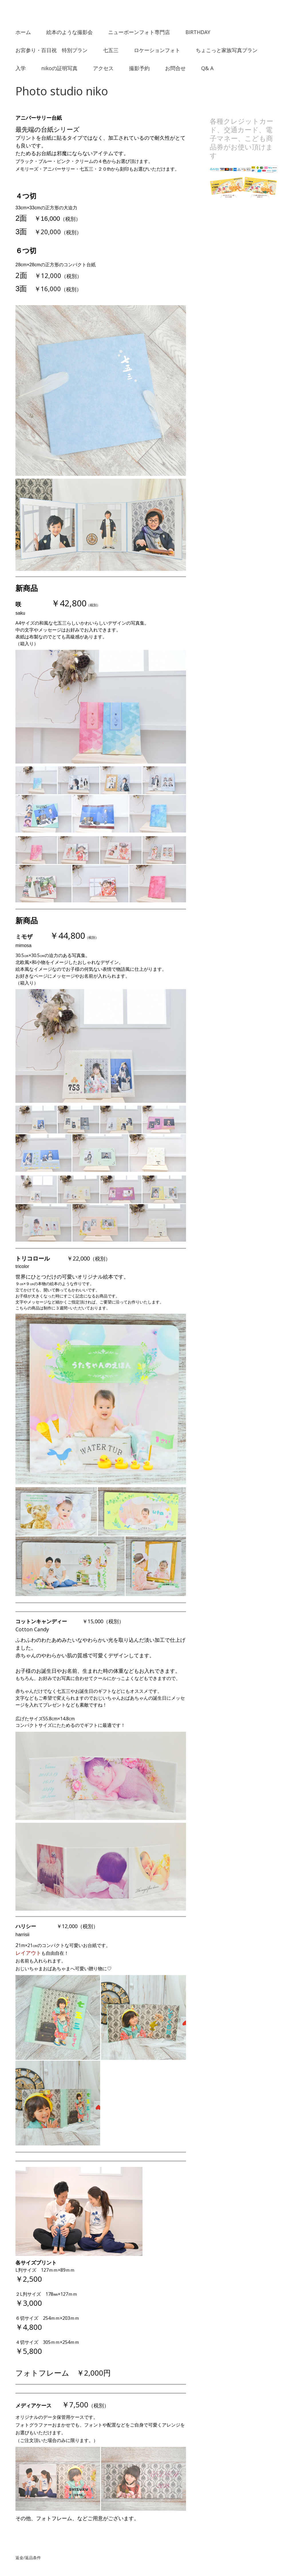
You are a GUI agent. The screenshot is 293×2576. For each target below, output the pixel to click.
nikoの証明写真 (59, 68)
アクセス (103, 68)
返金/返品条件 (28, 2557)
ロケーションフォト (157, 50)
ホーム (23, 32)
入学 (20, 68)
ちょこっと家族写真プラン (227, 50)
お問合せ (175, 68)
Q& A (207, 68)
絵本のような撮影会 (69, 32)
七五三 (110, 50)
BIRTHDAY (197, 32)
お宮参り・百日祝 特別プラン (51, 50)
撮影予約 (139, 68)
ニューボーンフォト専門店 (139, 32)
